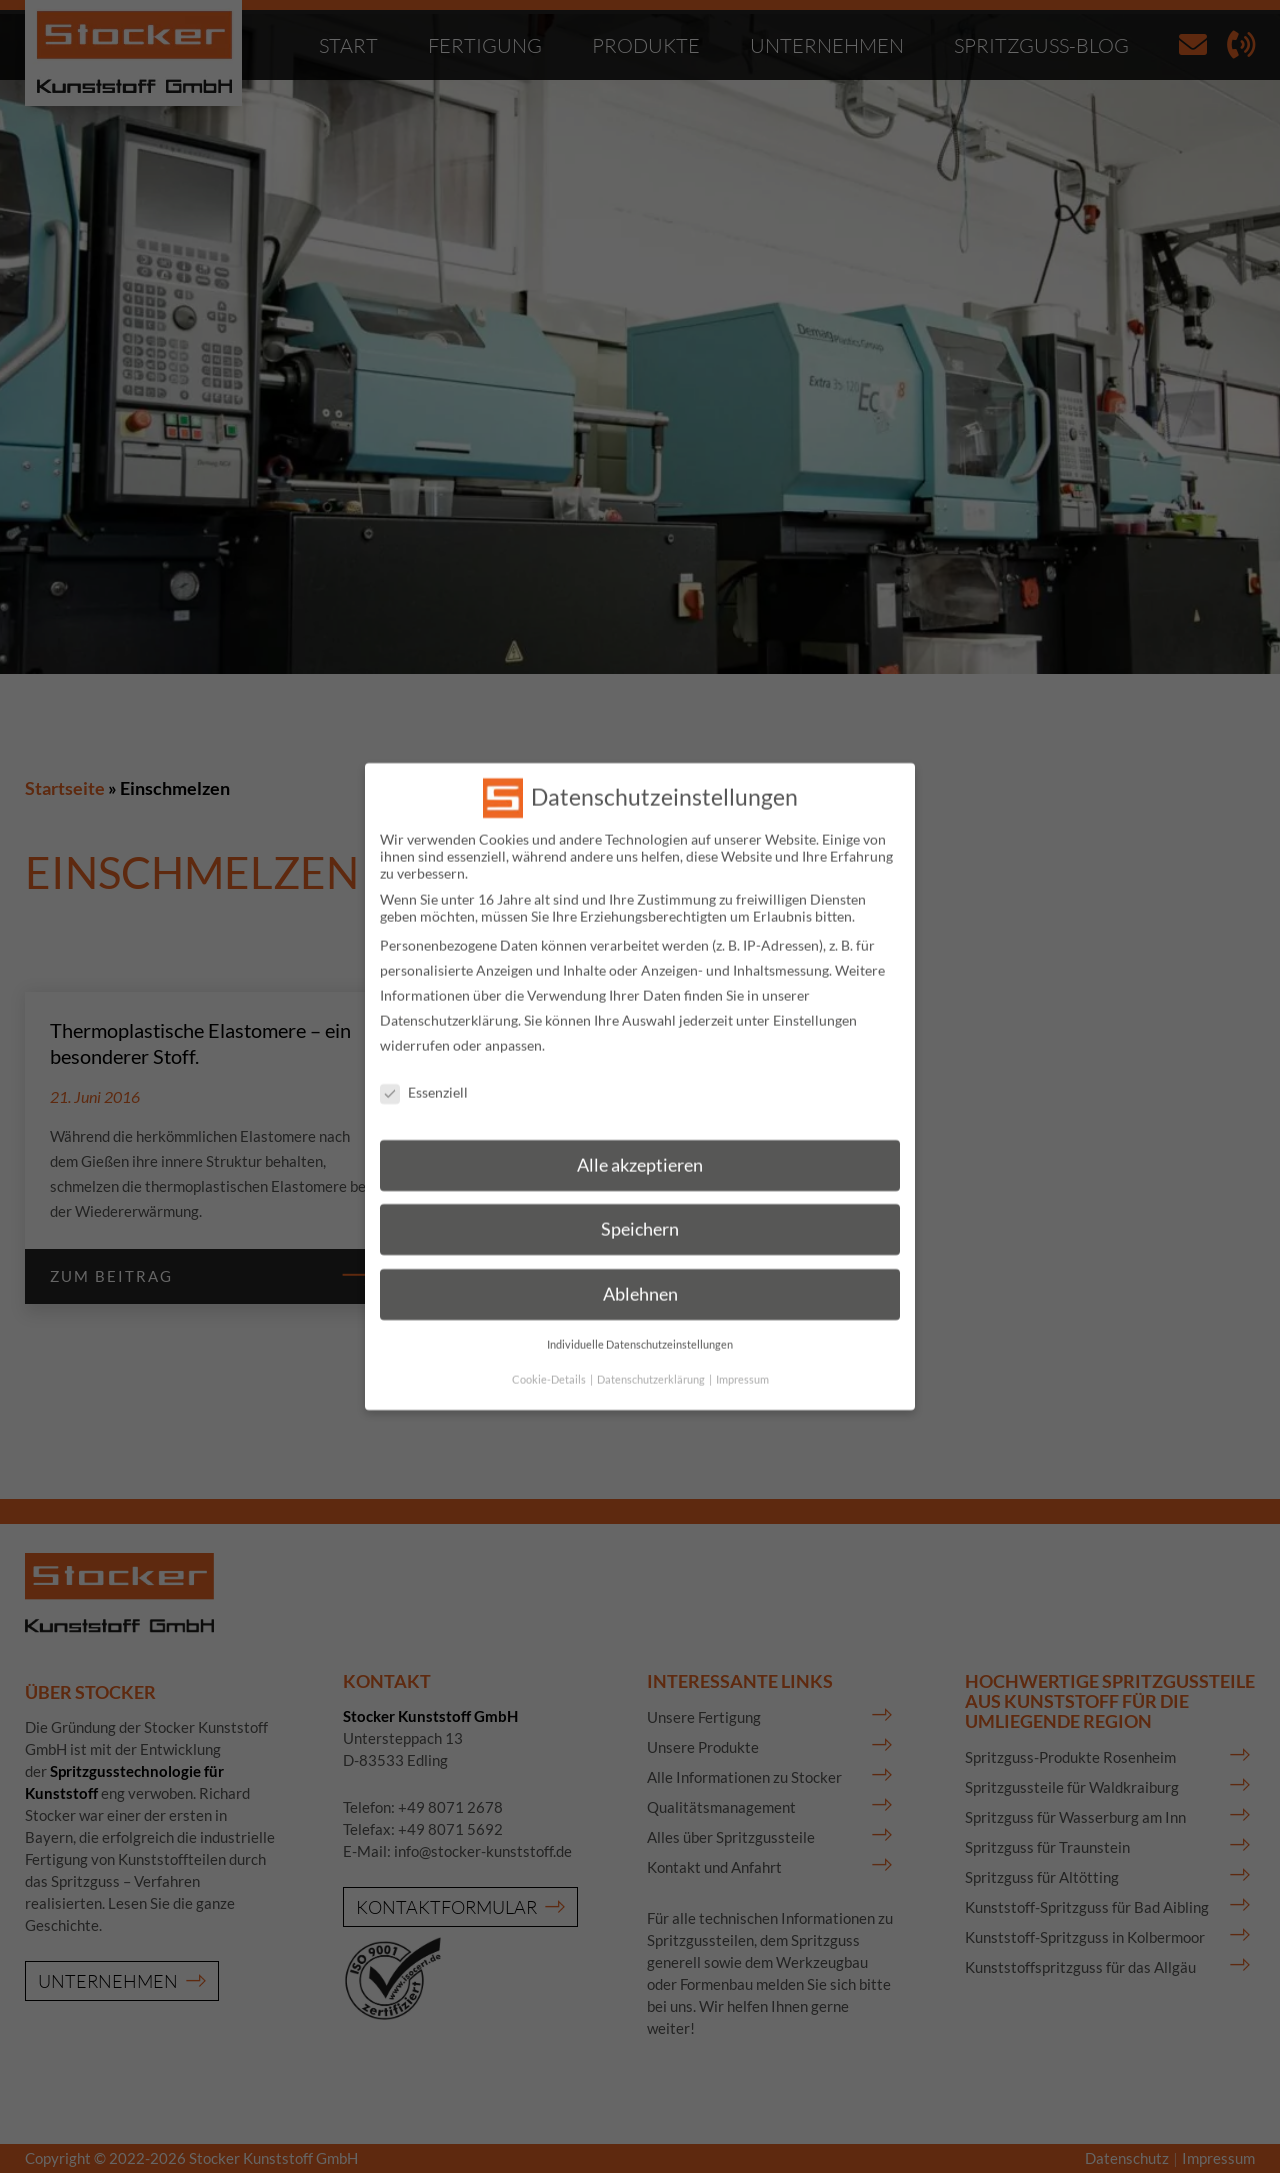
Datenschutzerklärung (449, 1001)
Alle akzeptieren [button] (640, 1146)
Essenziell (424, 1074)
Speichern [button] (640, 1211)
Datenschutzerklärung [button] (652, 1361)
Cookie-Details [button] (550, 1361)
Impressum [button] (742, 1361)
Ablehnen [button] (640, 1275)
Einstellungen (815, 1001)
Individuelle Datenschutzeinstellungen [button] (640, 1326)
